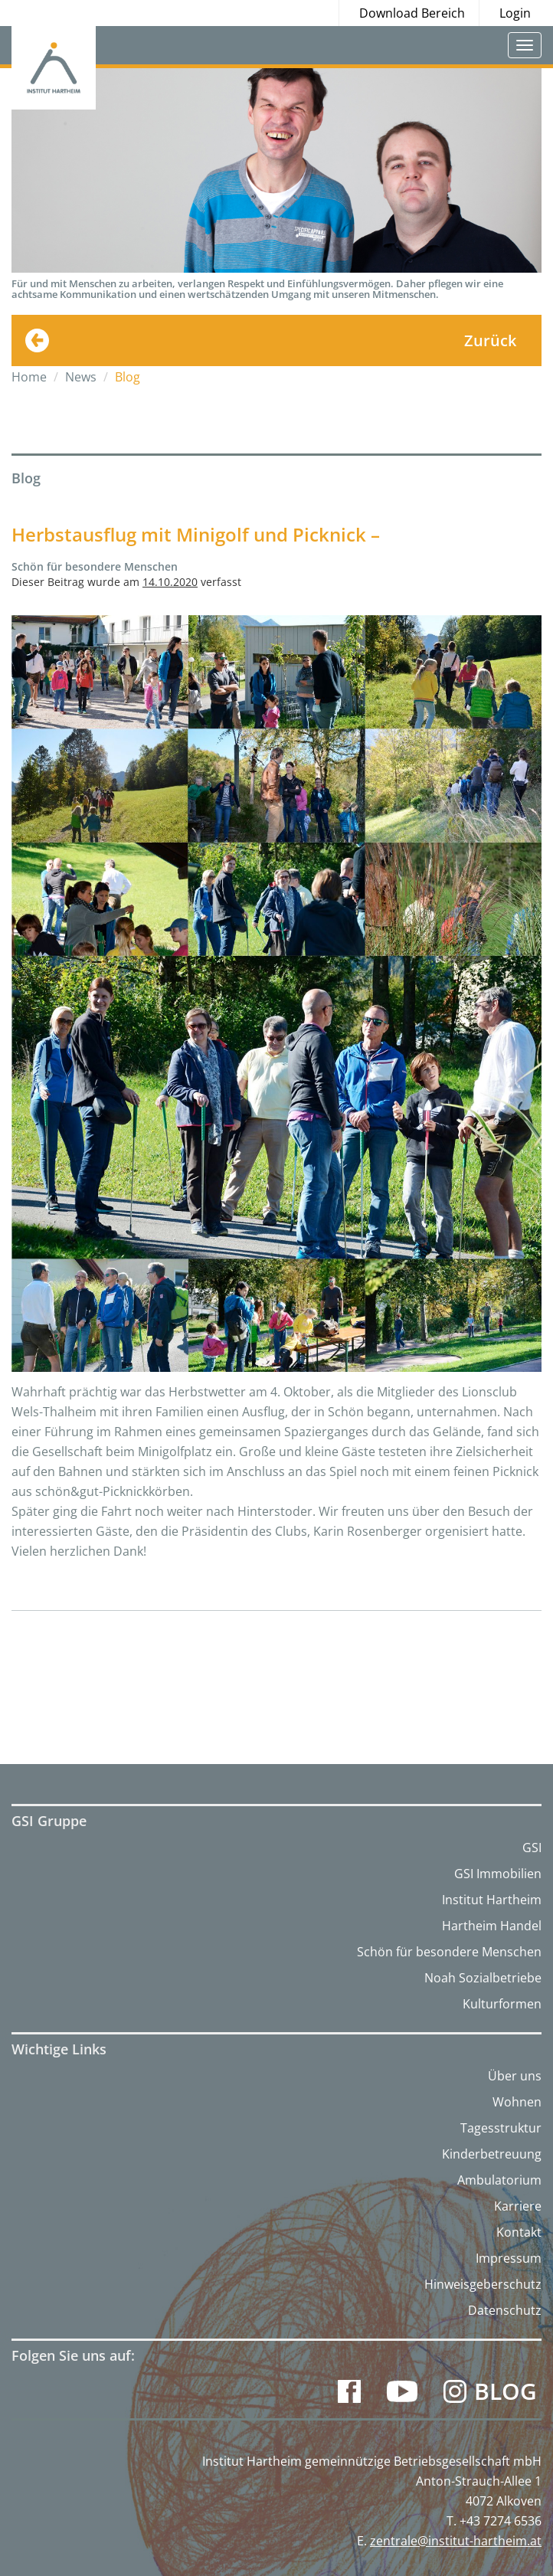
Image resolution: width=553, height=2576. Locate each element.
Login (515, 13)
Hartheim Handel (492, 1925)
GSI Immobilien (498, 1873)
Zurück (490, 340)
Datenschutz (505, 2310)
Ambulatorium (499, 2180)
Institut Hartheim (492, 1899)
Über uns (515, 2075)
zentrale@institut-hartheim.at (456, 2540)
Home (29, 376)
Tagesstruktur (501, 2127)
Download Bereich (412, 13)
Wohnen (517, 2101)
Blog (505, 2391)
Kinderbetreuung (492, 2154)
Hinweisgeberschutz (483, 2284)
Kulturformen (502, 2003)
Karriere (518, 2206)
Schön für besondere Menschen (449, 1951)
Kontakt (519, 2232)
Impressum (509, 2258)
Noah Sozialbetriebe (483, 1977)
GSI (532, 1847)
